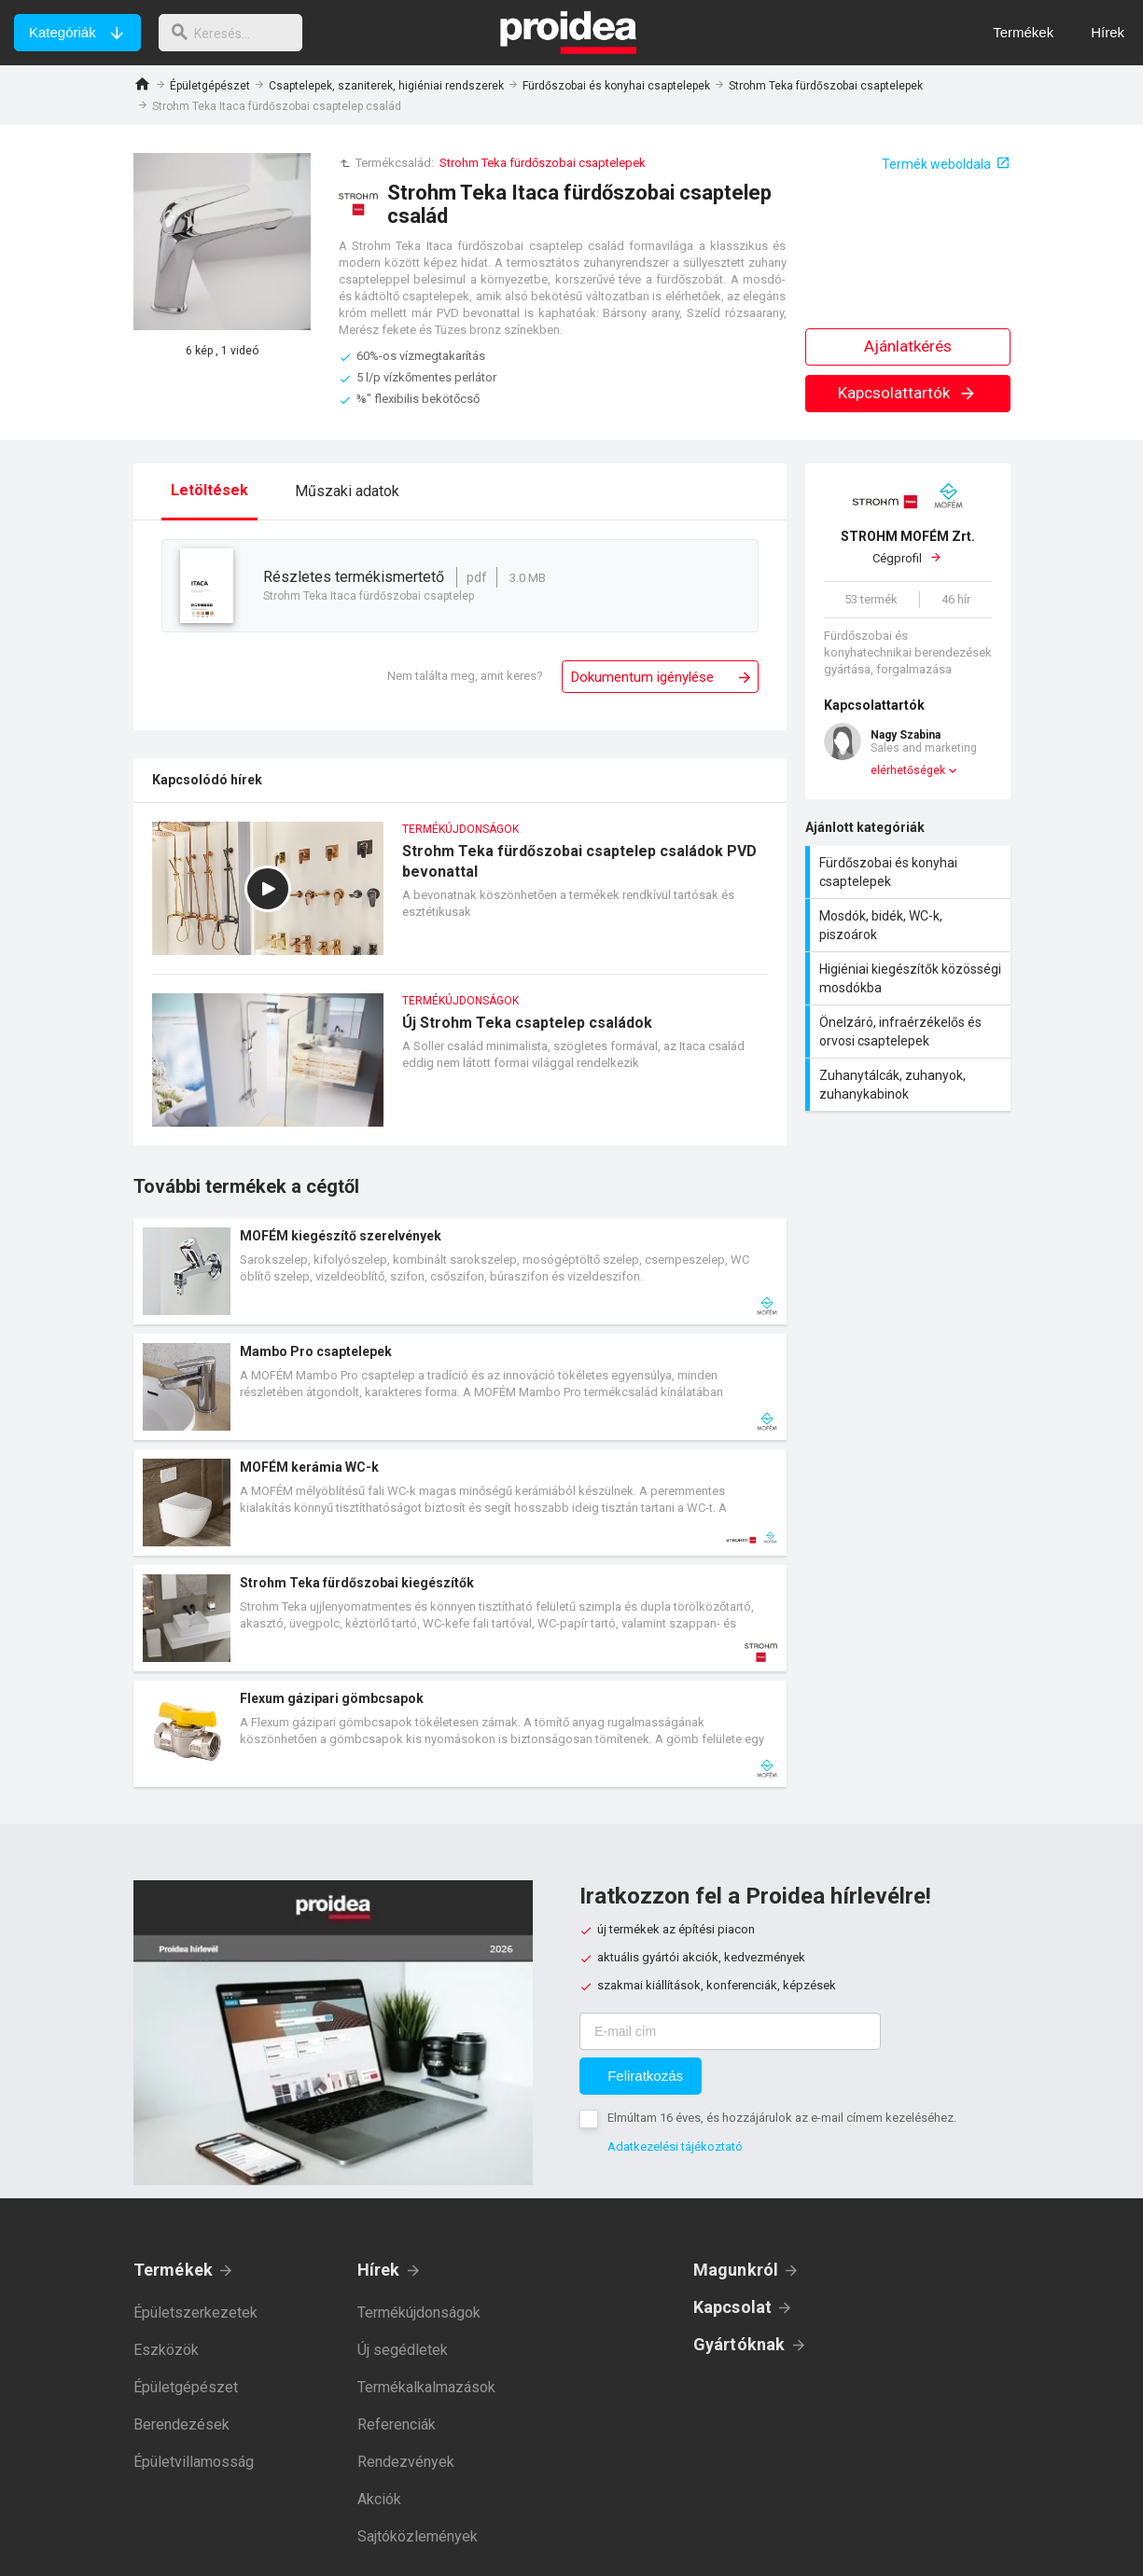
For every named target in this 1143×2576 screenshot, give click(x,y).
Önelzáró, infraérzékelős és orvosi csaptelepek (910, 1031)
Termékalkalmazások (426, 2387)
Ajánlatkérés (908, 346)
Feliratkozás (645, 2076)
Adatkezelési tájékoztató (675, 2147)
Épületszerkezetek (195, 2312)
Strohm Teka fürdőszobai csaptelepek (826, 85)
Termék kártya (460, 1271)
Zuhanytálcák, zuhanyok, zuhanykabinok (910, 1085)
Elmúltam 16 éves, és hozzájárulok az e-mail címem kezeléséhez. (781, 2118)
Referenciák (396, 2424)
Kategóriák (62, 32)
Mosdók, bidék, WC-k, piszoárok (910, 925)
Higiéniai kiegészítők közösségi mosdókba (910, 978)
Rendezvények (405, 2462)
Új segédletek (402, 2350)
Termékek (173, 2269)
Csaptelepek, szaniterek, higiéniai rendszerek (386, 85)
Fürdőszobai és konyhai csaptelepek (616, 85)
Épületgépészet (210, 85)
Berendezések (181, 2424)
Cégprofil (908, 546)
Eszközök (166, 2350)
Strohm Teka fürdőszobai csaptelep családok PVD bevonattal (460, 898)
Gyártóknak (739, 2344)
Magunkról (736, 2269)
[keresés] (236, 32)
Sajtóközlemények (417, 2536)
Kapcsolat (733, 2307)
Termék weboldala (936, 164)
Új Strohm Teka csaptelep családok (460, 1069)
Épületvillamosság (193, 2462)
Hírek (378, 2269)
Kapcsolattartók (907, 392)
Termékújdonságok (419, 2312)
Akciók (379, 2499)
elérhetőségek (908, 770)
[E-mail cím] (730, 2031)
